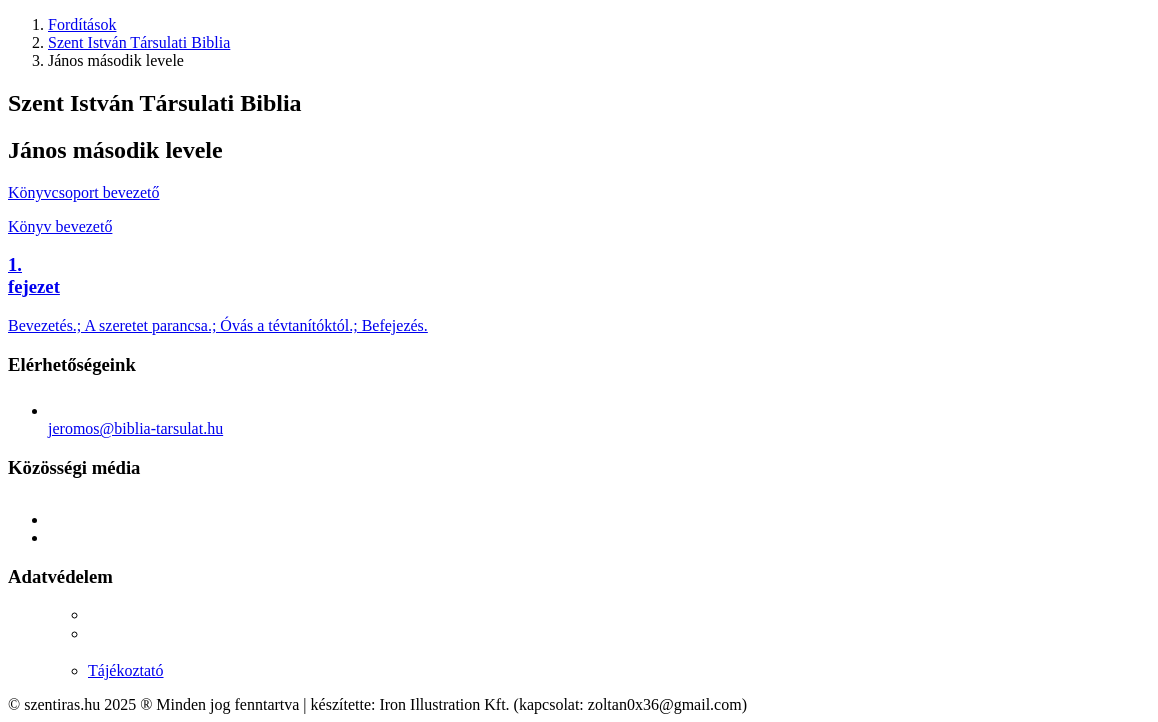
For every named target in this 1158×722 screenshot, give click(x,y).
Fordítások (82, 24)
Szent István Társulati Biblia (139, 42)
